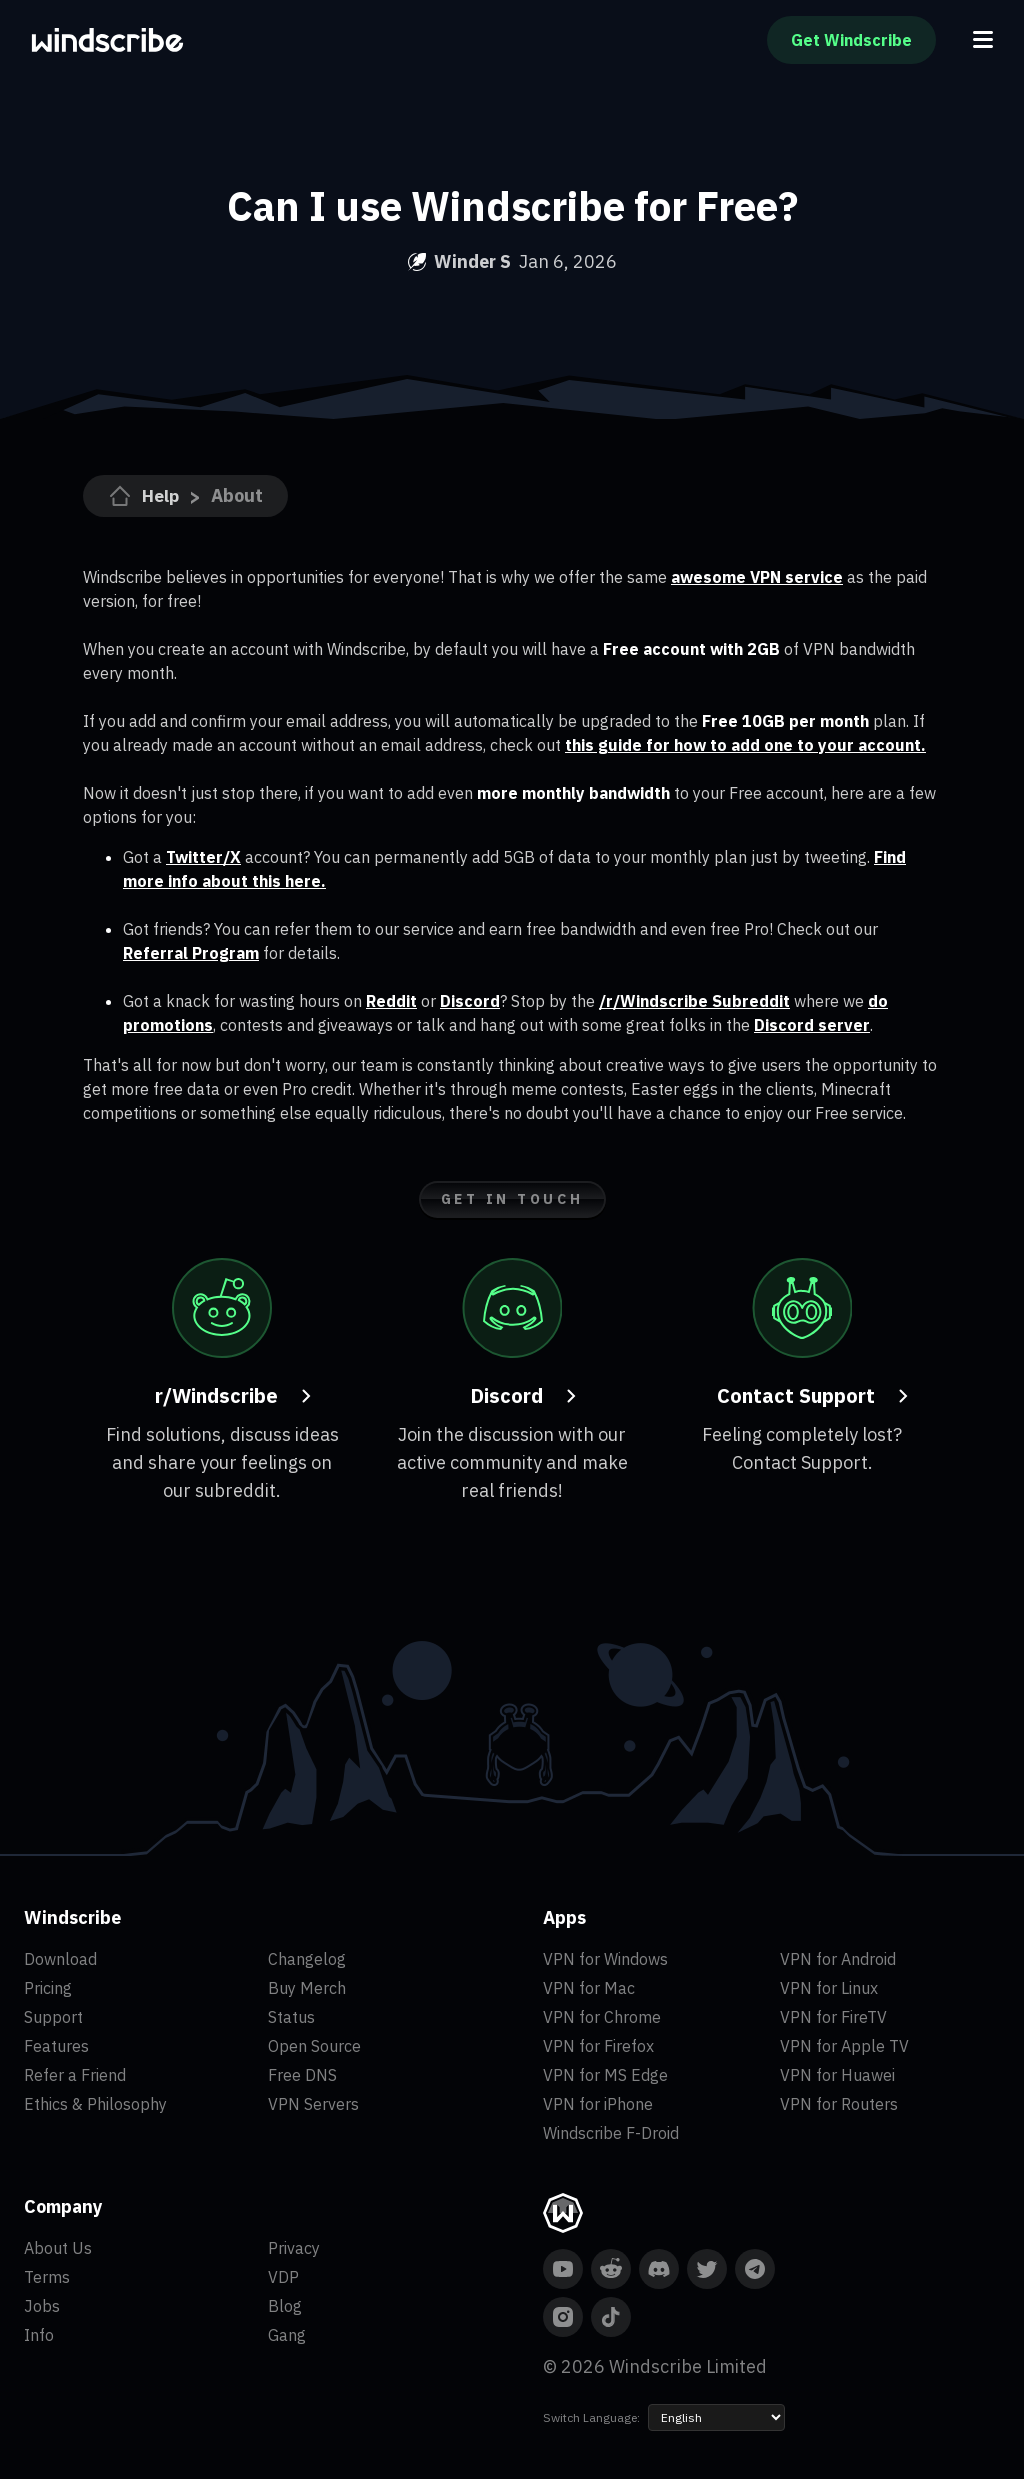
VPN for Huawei (837, 2075)
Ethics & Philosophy (95, 2104)
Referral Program (191, 953)
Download (60, 1959)
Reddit (391, 1001)
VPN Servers (313, 2104)
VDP (283, 2277)
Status (291, 2017)
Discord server (812, 1025)
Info (39, 2335)
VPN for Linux (829, 1988)
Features (56, 2046)
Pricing (48, 1988)
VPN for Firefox (598, 2046)
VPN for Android (838, 1959)
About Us (58, 2248)
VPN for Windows (605, 1959)
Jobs (42, 2306)
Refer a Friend (75, 2075)
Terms (47, 2277)
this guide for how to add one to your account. (745, 745)
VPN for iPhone (598, 2104)
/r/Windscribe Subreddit (694, 1001)
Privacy (294, 2248)
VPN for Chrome (602, 2017)
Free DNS (302, 2075)
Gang (287, 2335)
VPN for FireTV (833, 2017)
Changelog (307, 1959)
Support (53, 2017)
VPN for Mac (589, 1988)
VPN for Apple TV (844, 2046)
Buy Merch (307, 1988)
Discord (470, 1001)
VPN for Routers (839, 2104)
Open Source (314, 2046)
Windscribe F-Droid (611, 2133)
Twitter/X (203, 857)
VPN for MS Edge (605, 2075)
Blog (285, 2306)
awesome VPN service (757, 577)
